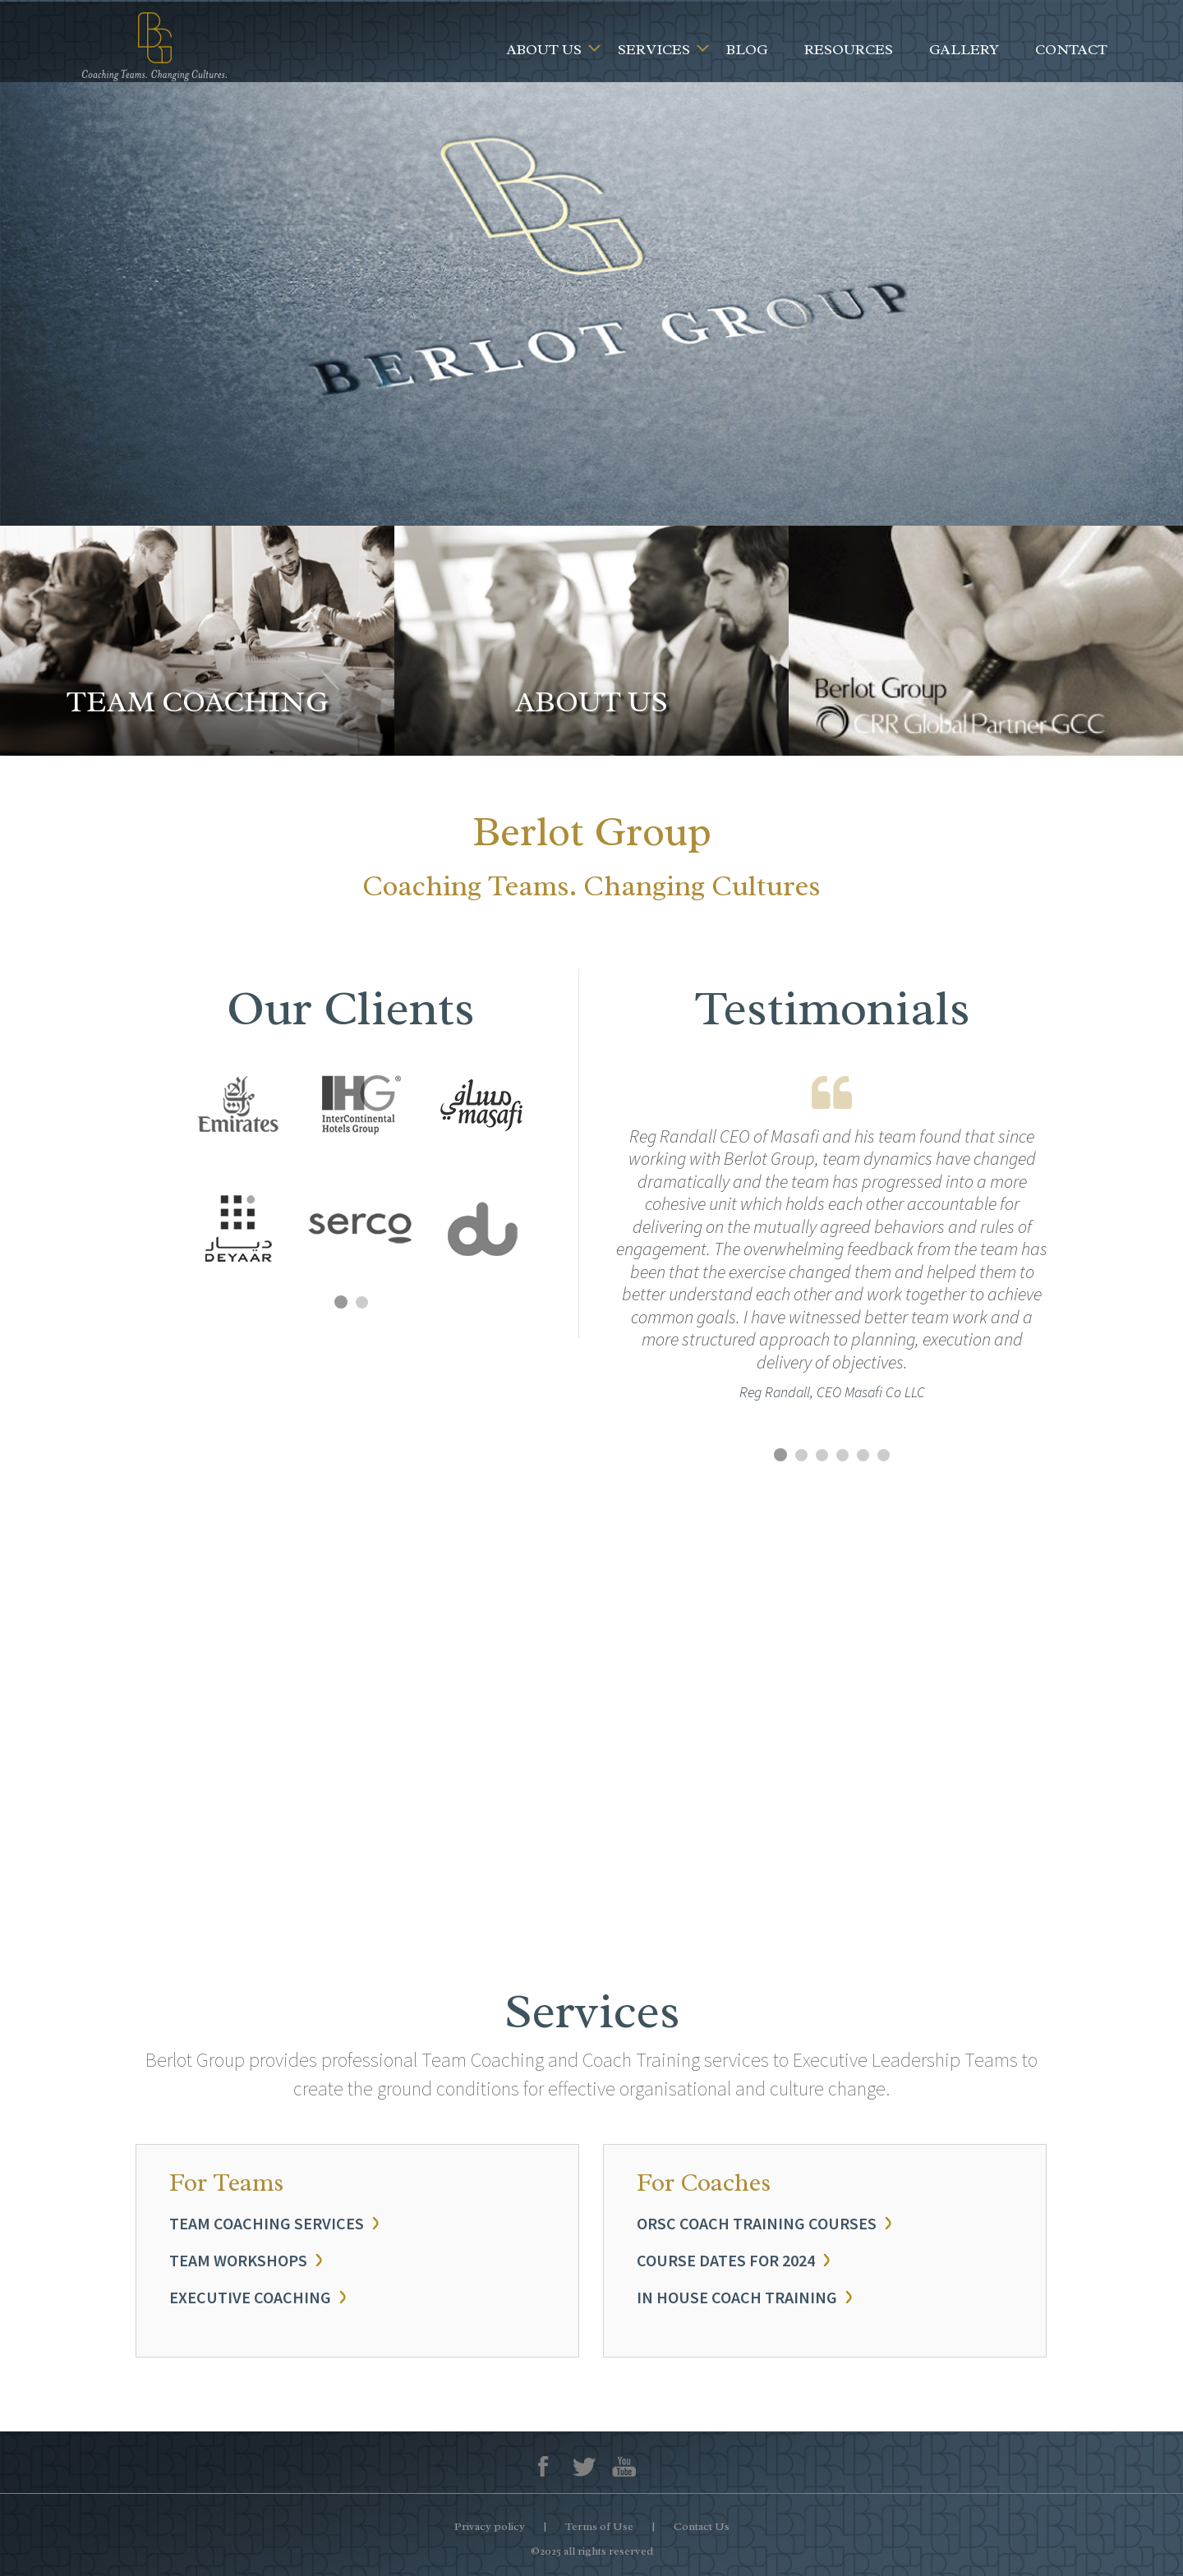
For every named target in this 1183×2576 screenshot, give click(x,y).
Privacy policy (489, 2526)
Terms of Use (599, 2526)
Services (654, 49)
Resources (848, 49)
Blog (747, 49)
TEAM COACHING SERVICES (266, 2223)
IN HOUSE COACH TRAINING (737, 2297)
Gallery (964, 49)
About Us (544, 49)
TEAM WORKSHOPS (238, 2260)
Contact (1071, 49)
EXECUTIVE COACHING (250, 2297)
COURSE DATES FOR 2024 (726, 2260)
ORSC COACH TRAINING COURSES (757, 2223)
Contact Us (702, 2526)
